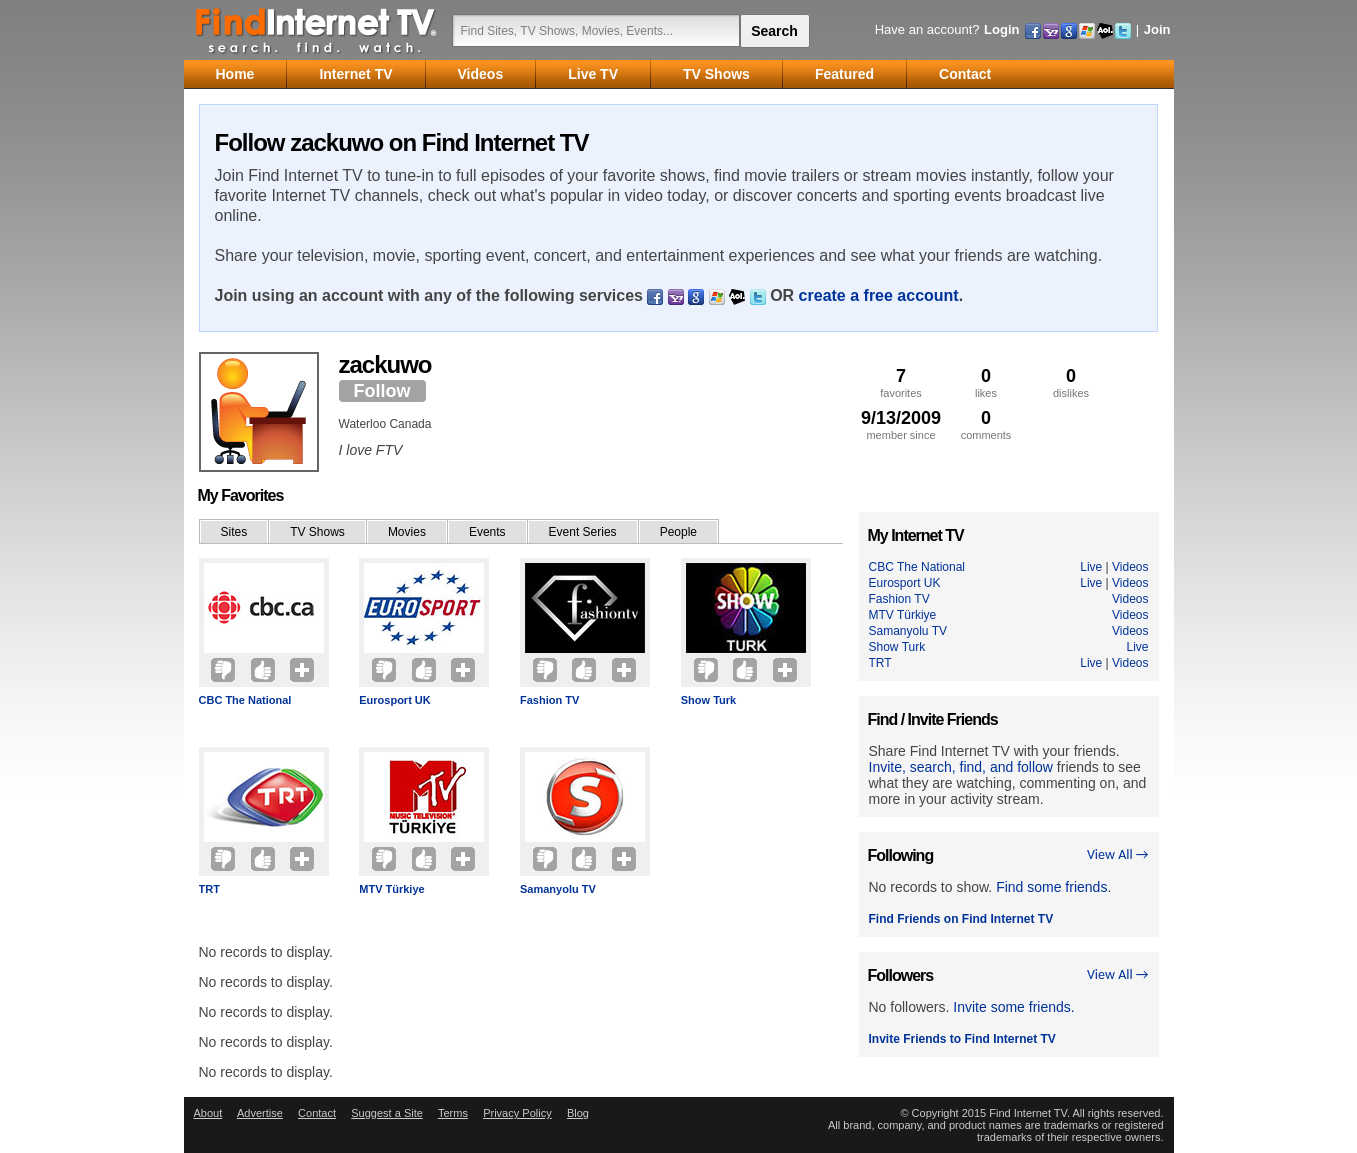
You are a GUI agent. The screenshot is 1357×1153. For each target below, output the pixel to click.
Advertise (260, 1113)
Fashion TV (549, 700)
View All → (1118, 854)
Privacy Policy (517, 1113)
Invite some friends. (1013, 1007)
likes (986, 382)
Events (487, 532)
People (678, 532)
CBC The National (245, 700)
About (208, 1113)
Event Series (583, 532)
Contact (317, 1113)
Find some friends (1051, 887)
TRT (209, 889)
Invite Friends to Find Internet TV (962, 1039)
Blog (578, 1113)
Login (1001, 29)
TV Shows (317, 532)
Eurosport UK (395, 700)
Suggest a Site (387, 1113)
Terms (453, 1113)
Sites (234, 532)
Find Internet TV (317, 30)
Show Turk (708, 700)
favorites (901, 382)
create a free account (879, 295)
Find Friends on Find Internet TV (961, 919)
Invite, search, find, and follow (961, 767)
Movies (407, 532)
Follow (382, 391)
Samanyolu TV (558, 889)
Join (1157, 29)
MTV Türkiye (391, 889)
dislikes (1071, 382)
